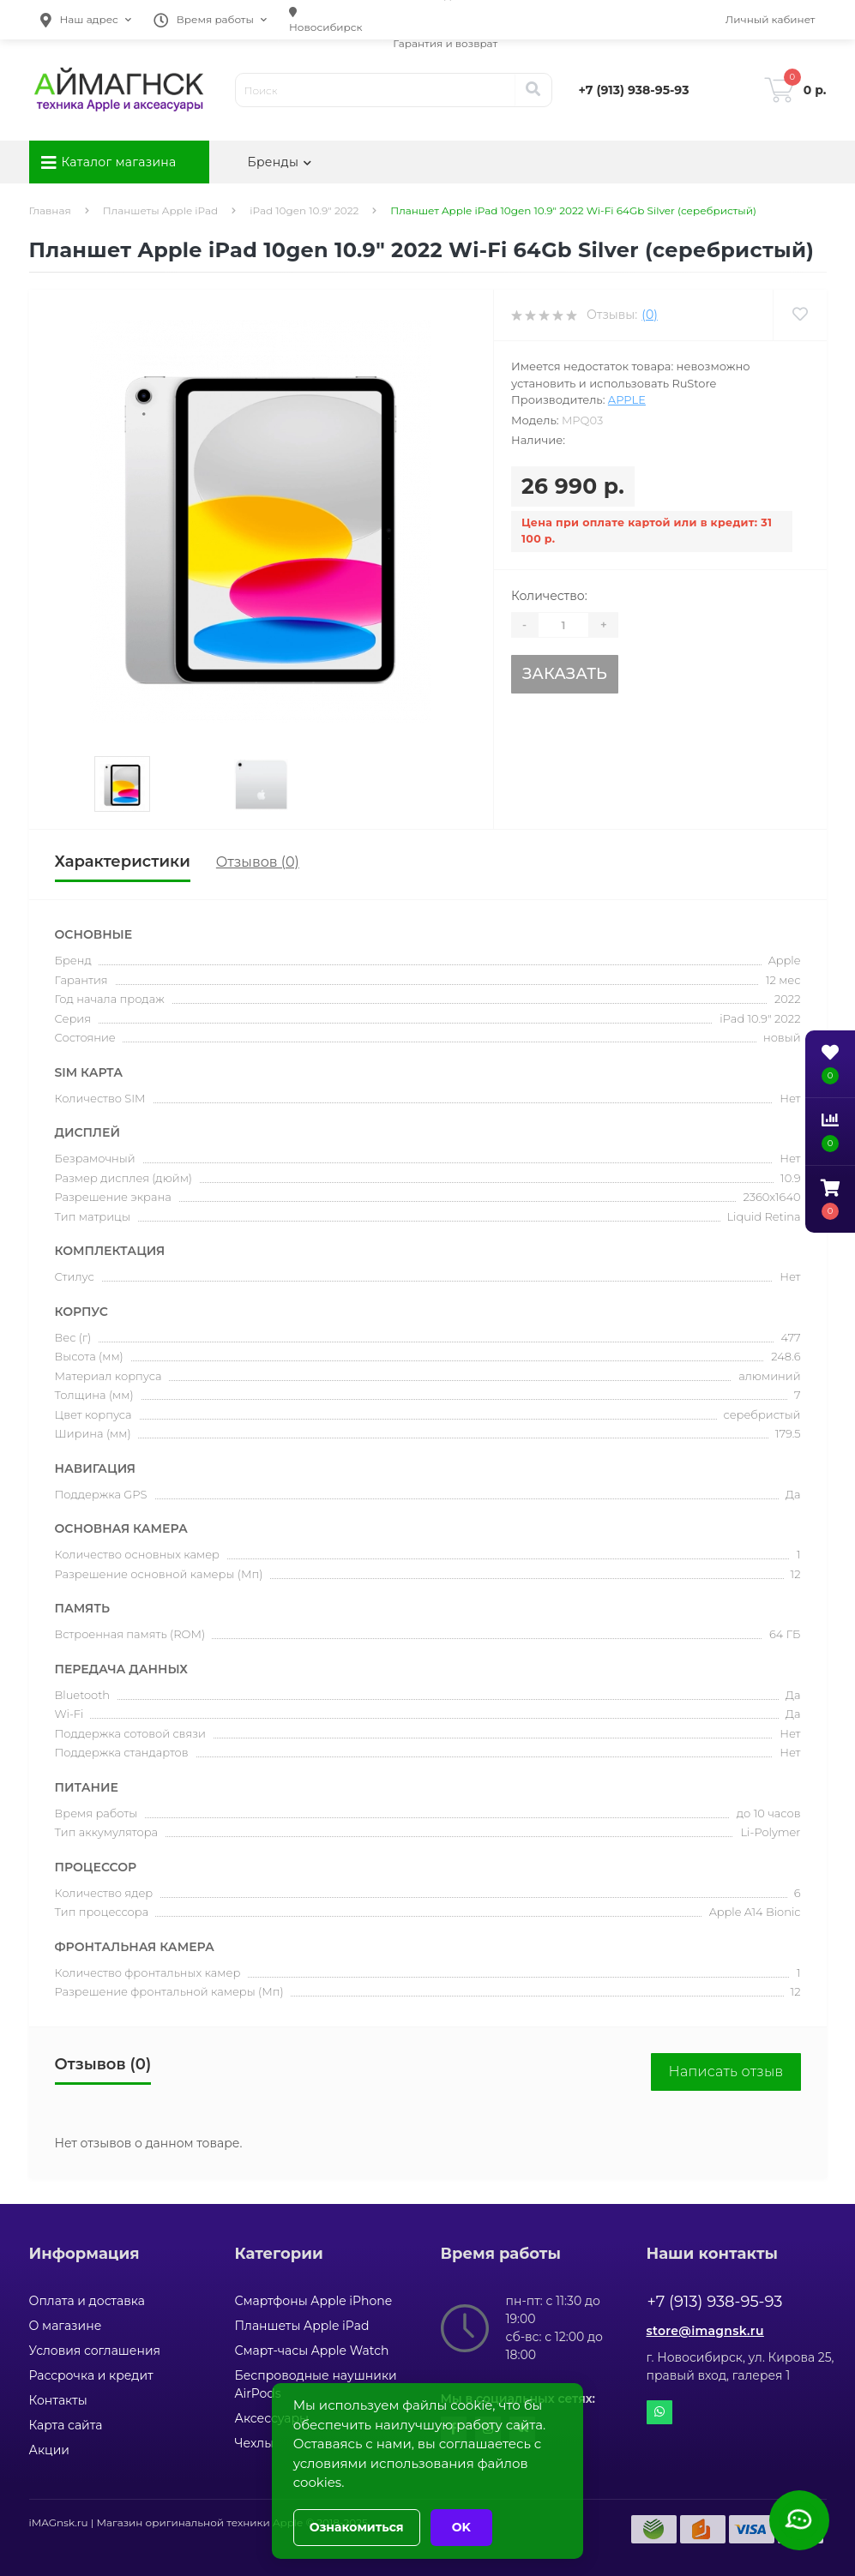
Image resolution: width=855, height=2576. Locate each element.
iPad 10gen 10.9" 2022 (304, 210)
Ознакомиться (357, 2527)
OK (461, 2527)
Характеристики (122, 861)
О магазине (65, 2325)
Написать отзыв (725, 2071)
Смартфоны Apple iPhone (314, 2301)
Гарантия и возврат (445, 43)
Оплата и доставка (87, 2301)
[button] (85, 19)
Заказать (564, 673)
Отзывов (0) (257, 862)
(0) (649, 314)
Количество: (549, 595)
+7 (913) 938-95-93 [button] (715, 2301)
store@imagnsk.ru (705, 2331)
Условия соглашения (95, 2350)
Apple (627, 399)
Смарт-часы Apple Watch (312, 2350)
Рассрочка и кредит (91, 2375)
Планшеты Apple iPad (160, 210)
